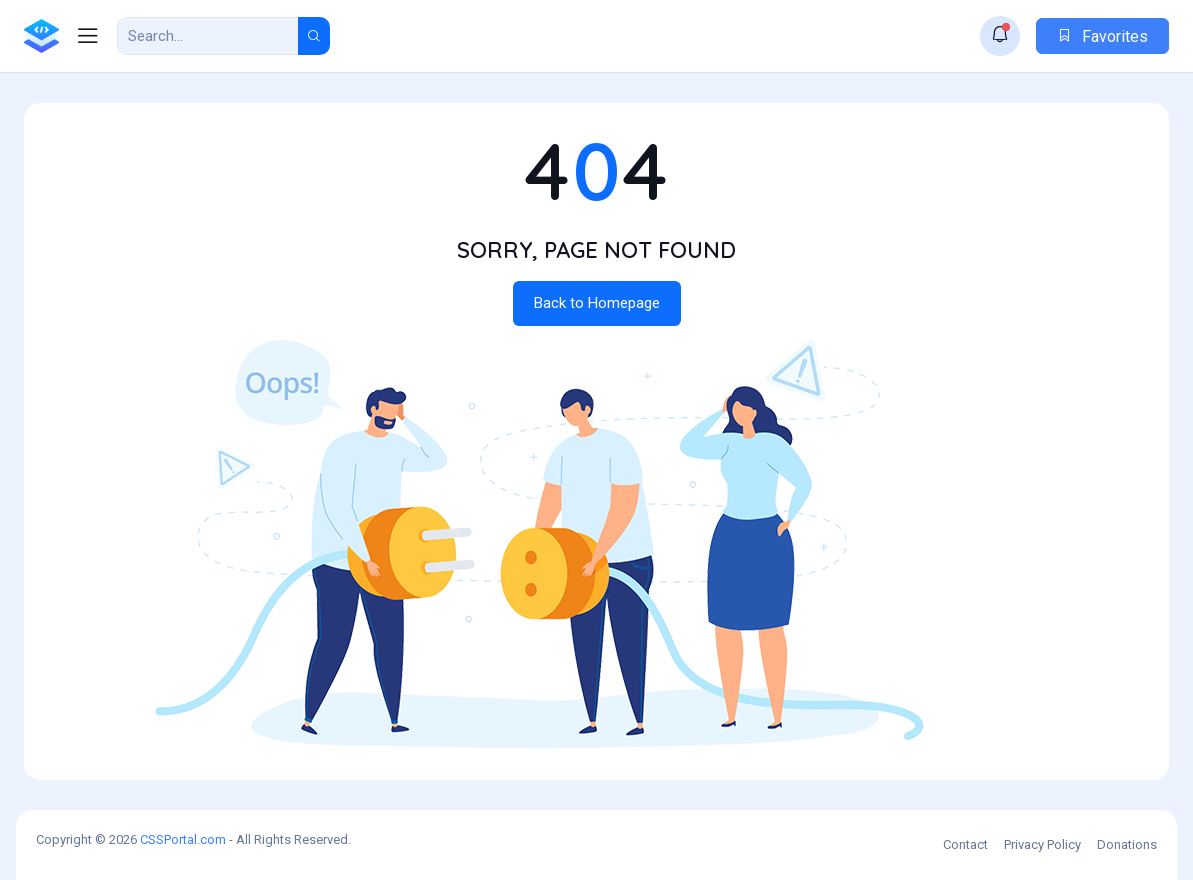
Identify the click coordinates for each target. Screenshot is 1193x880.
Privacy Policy (1042, 844)
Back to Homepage (597, 303)
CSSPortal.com (183, 839)
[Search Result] (208, 36)
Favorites (1102, 36)
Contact (965, 844)
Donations (1127, 844)
